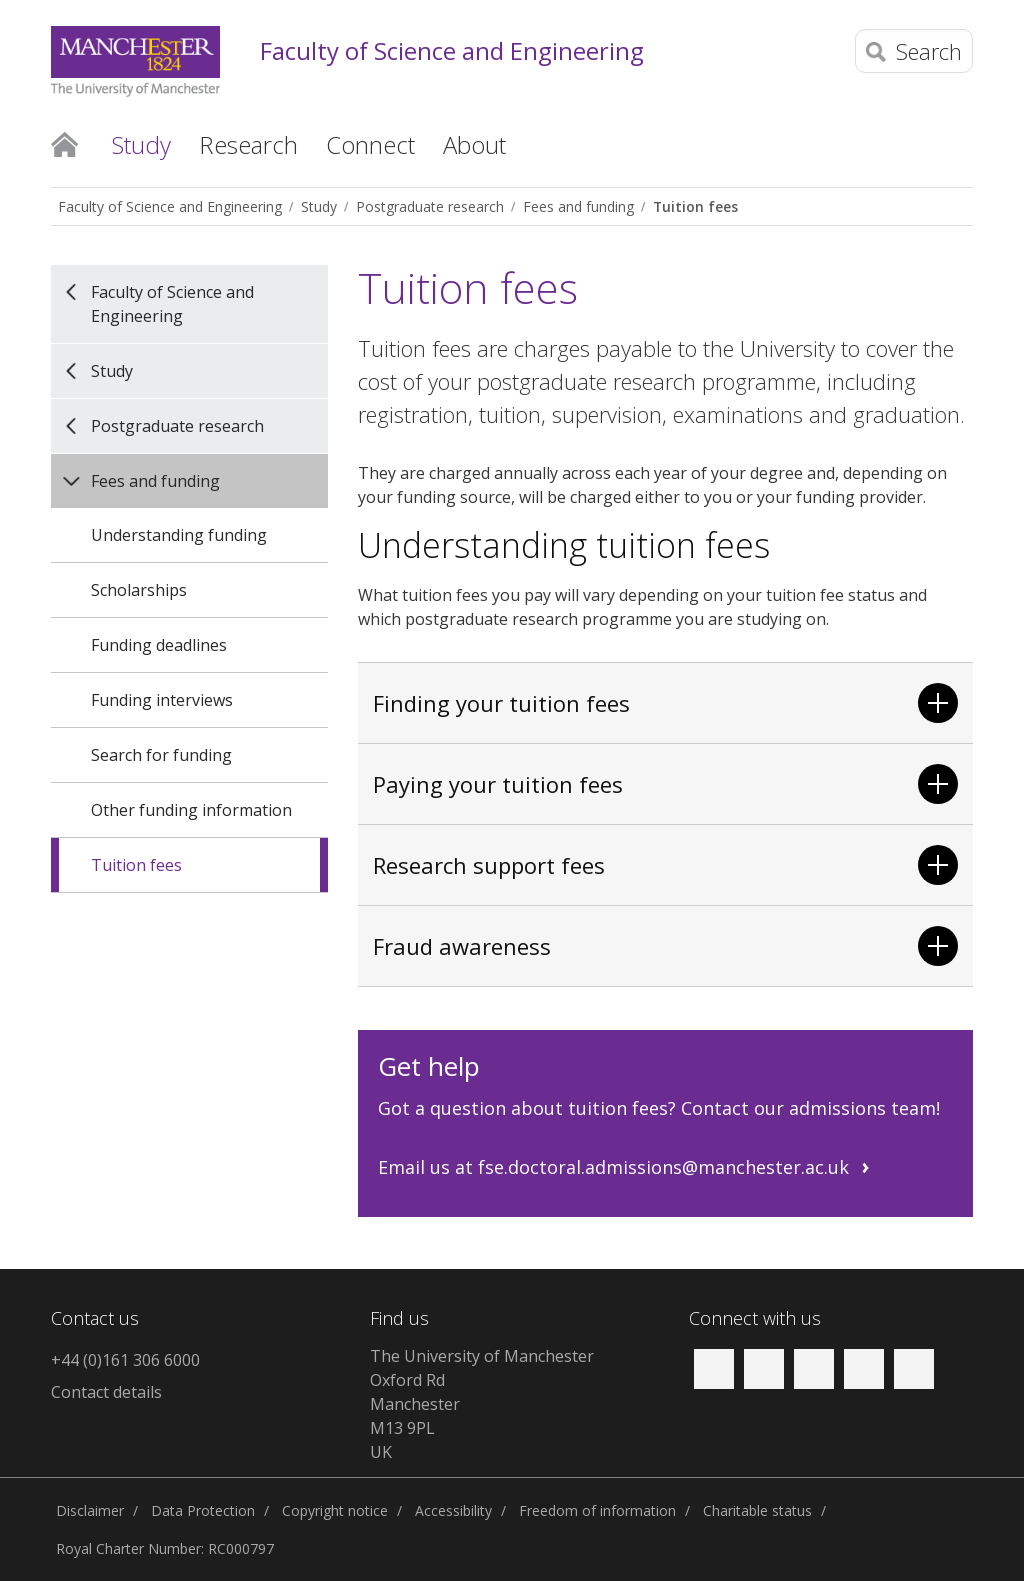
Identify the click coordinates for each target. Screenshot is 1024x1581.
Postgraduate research (430, 206)
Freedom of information (597, 1510)
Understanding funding (179, 535)
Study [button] (141, 144)
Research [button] (248, 144)
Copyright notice (335, 1510)
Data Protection (203, 1510)
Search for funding (161, 755)
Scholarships (139, 590)
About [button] (474, 144)
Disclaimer (90, 1510)
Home (64, 143)
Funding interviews (162, 700)
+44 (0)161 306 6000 (125, 1360)
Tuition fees (695, 206)
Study (319, 206)
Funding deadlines (159, 645)
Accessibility (453, 1510)
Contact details (106, 1392)
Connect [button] (370, 144)
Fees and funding (578, 206)
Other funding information (191, 810)
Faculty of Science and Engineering (452, 51)
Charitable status (757, 1510)
